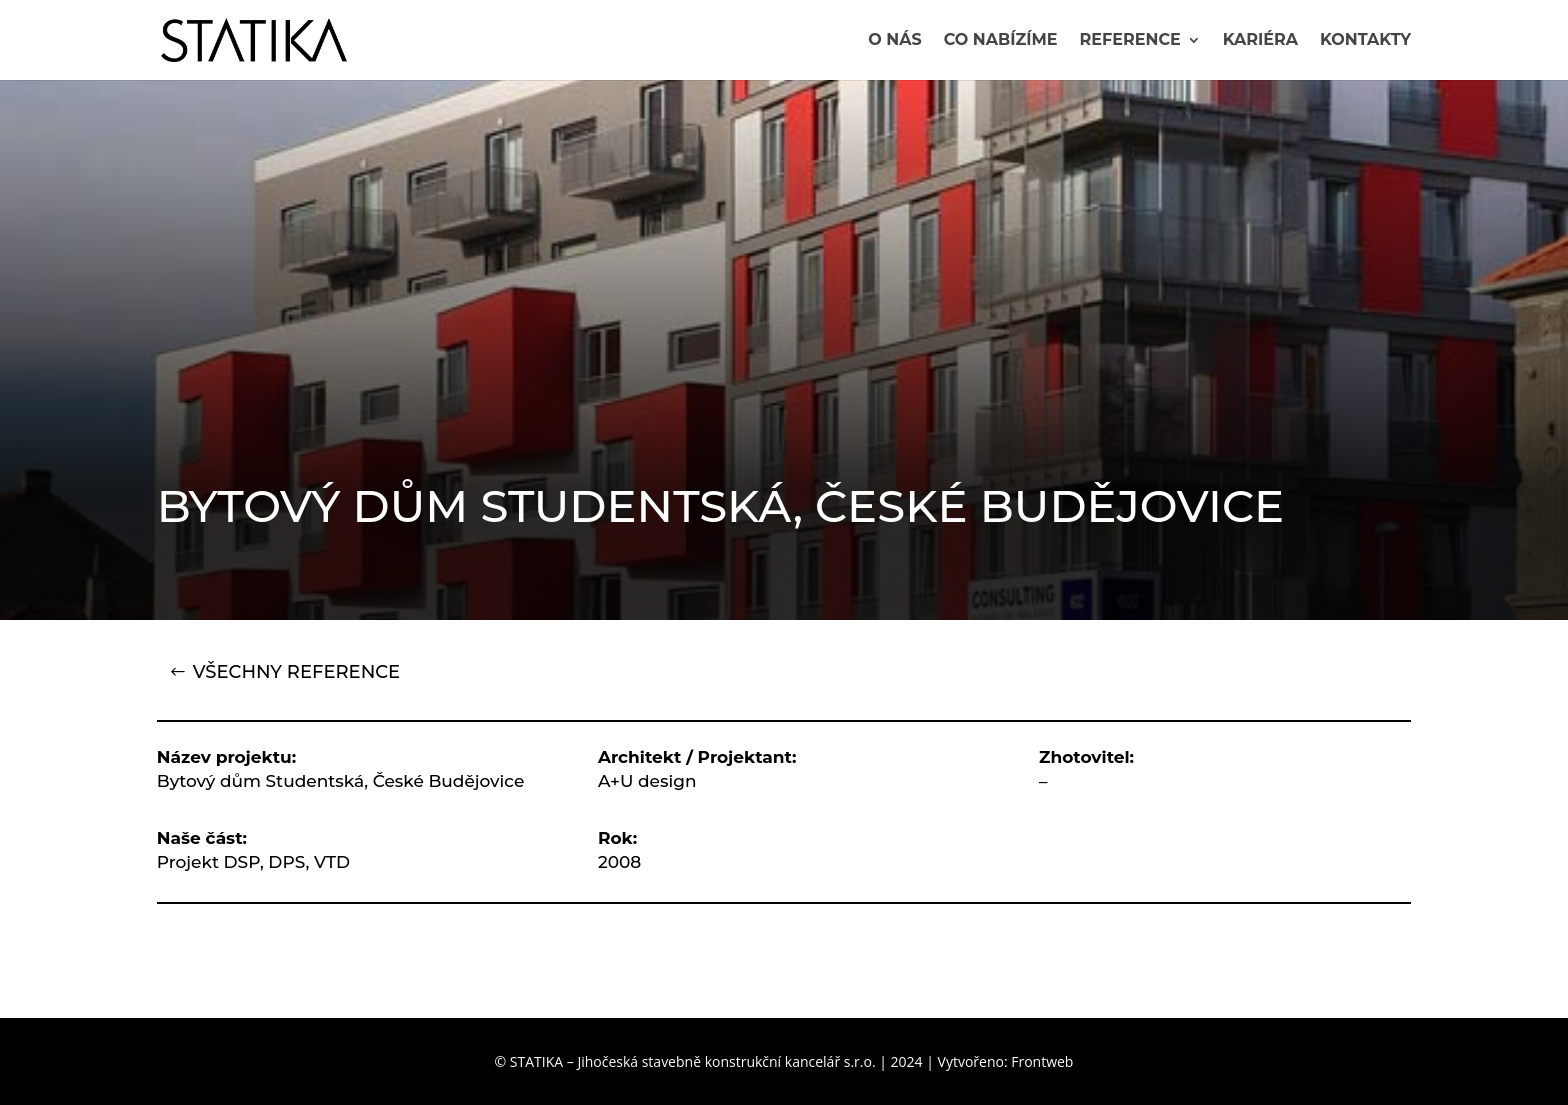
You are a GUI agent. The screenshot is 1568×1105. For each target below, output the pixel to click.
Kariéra (1260, 41)
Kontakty (1365, 41)
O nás (894, 41)
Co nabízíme (1001, 41)
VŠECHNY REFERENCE (296, 672)
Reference (1130, 41)
